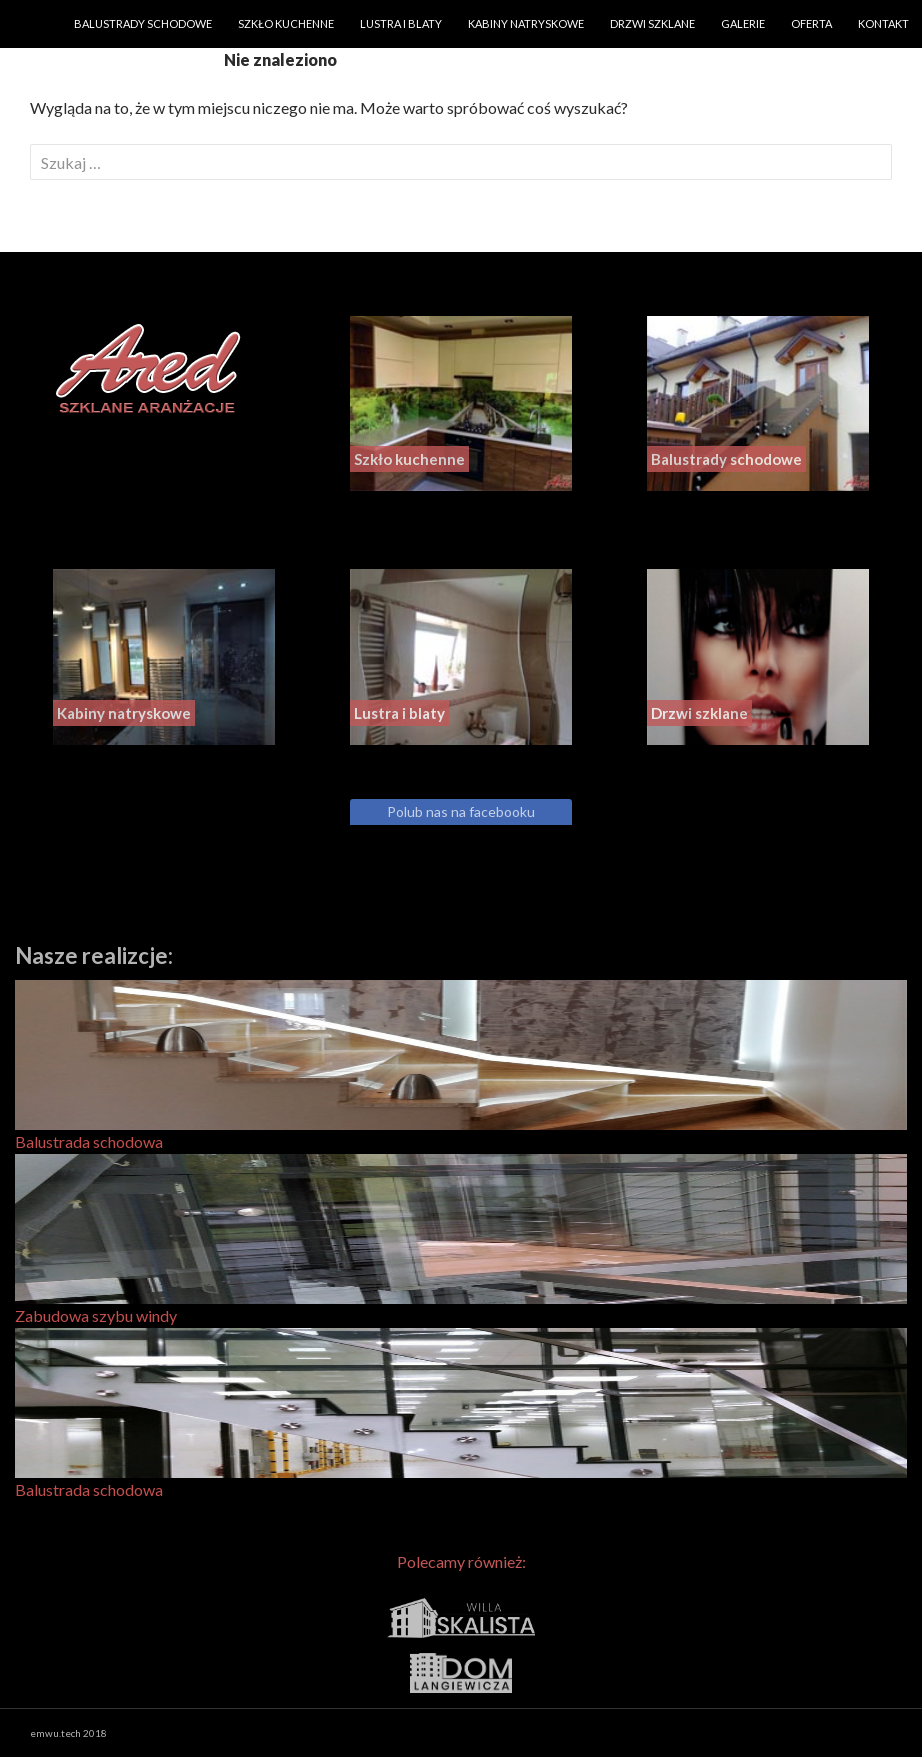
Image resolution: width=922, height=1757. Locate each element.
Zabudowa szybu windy (461, 1239)
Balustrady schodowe (143, 23)
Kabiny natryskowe (526, 23)
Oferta (811, 23)
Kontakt (883, 23)
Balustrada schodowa (461, 1065)
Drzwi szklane (652, 23)
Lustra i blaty (401, 23)
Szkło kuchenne (286, 23)
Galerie (743, 23)
